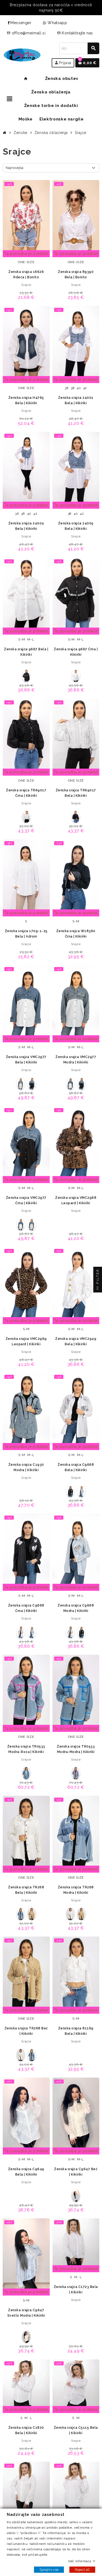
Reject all (82, 2570)
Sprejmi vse (48, 2570)
